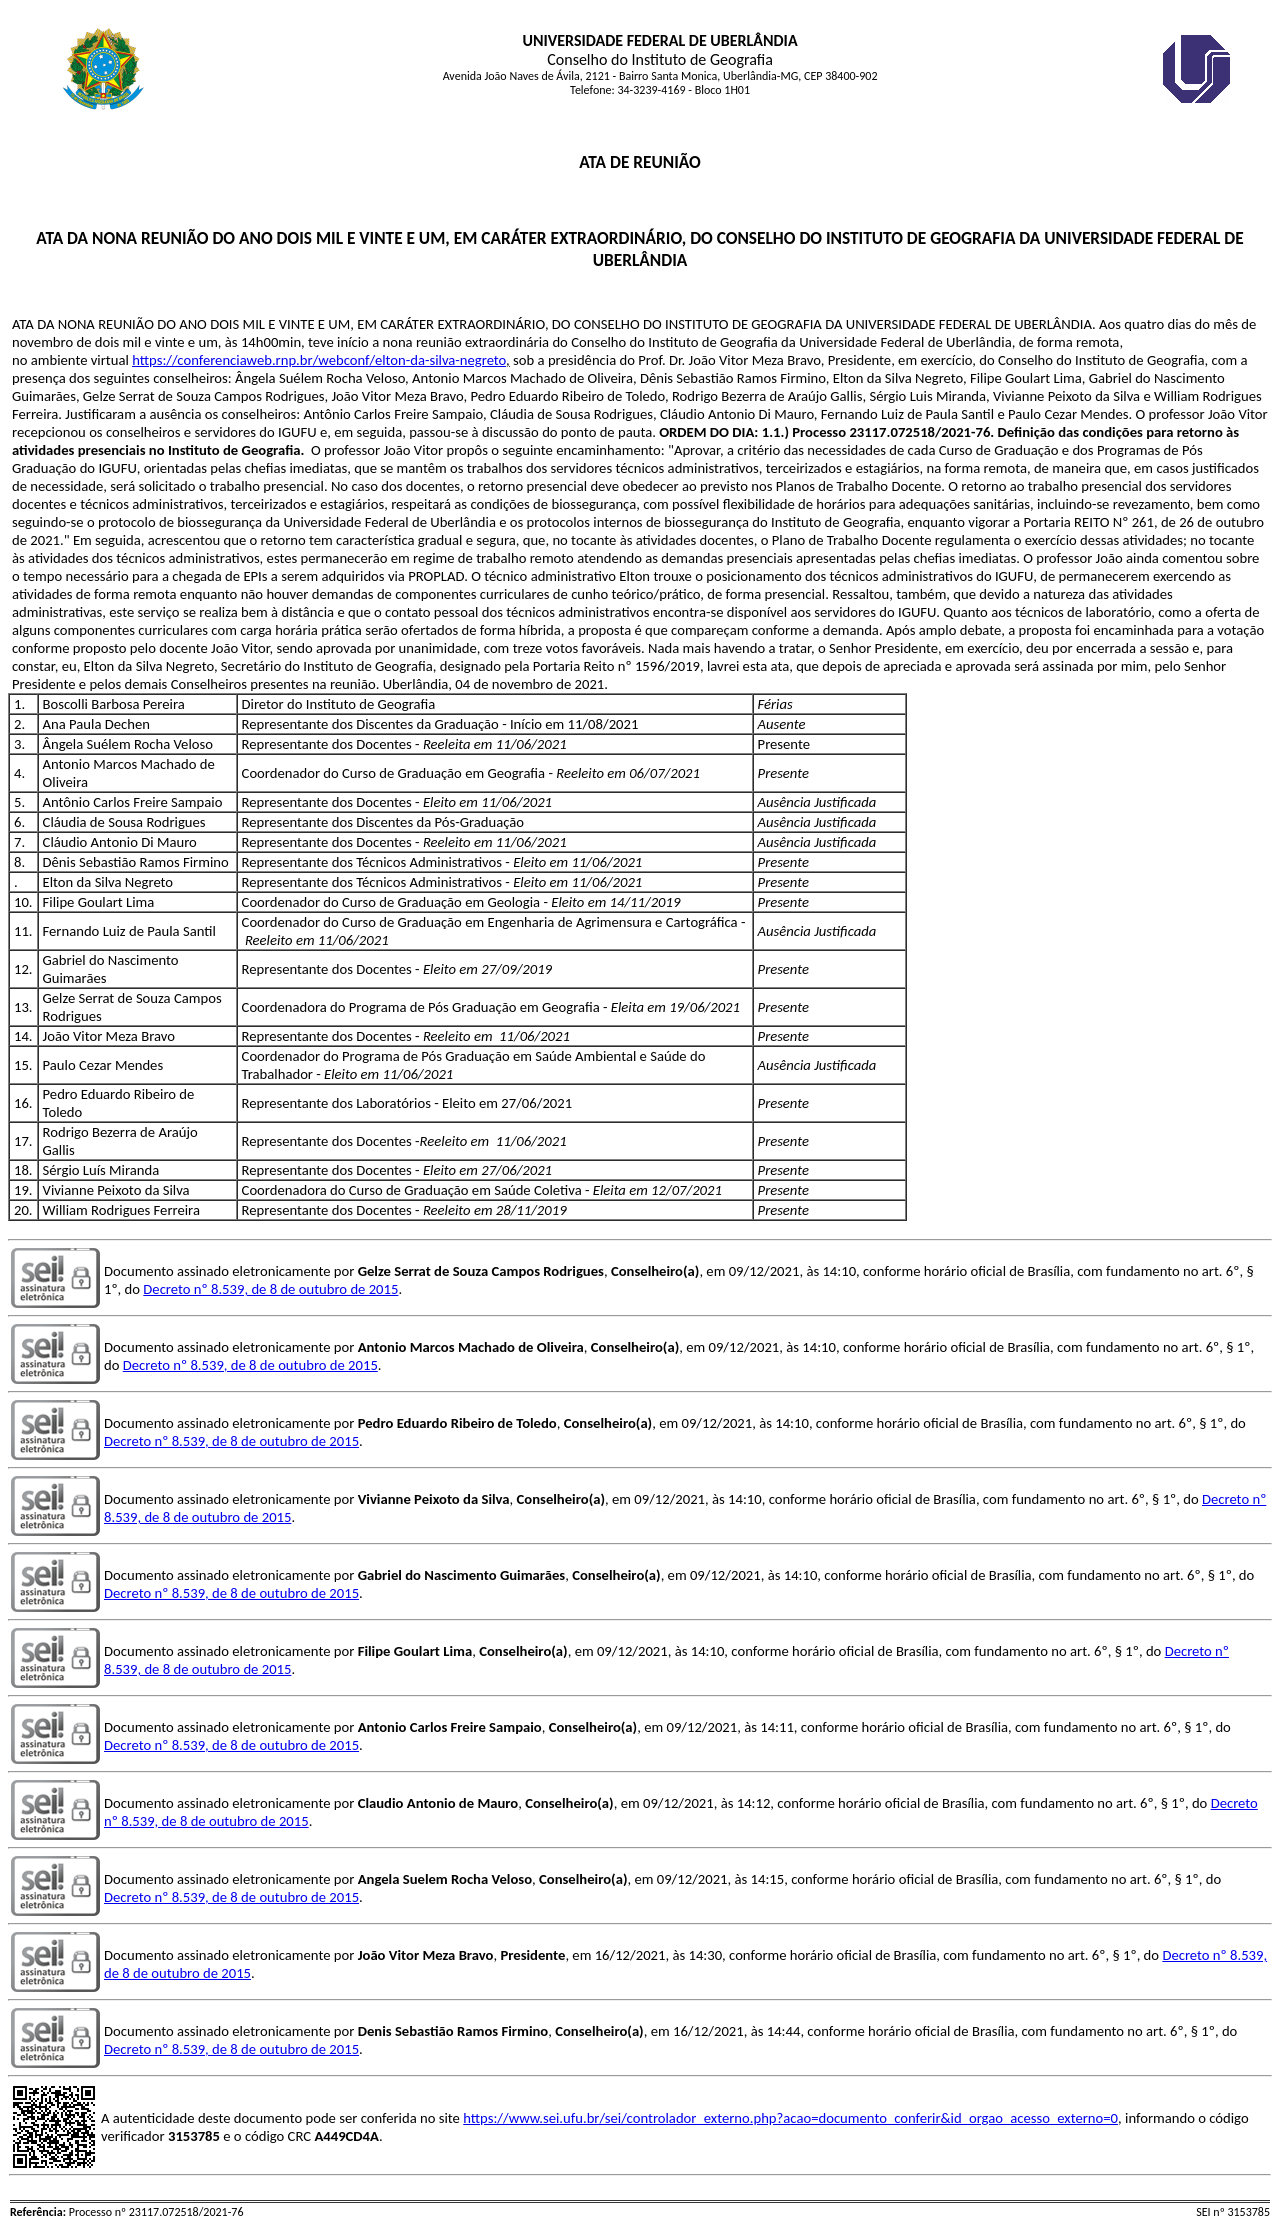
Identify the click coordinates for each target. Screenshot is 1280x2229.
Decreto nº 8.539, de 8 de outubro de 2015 (270, 1289)
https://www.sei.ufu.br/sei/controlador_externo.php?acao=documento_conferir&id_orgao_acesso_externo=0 (790, 2118)
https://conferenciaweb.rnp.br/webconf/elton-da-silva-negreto (319, 360)
